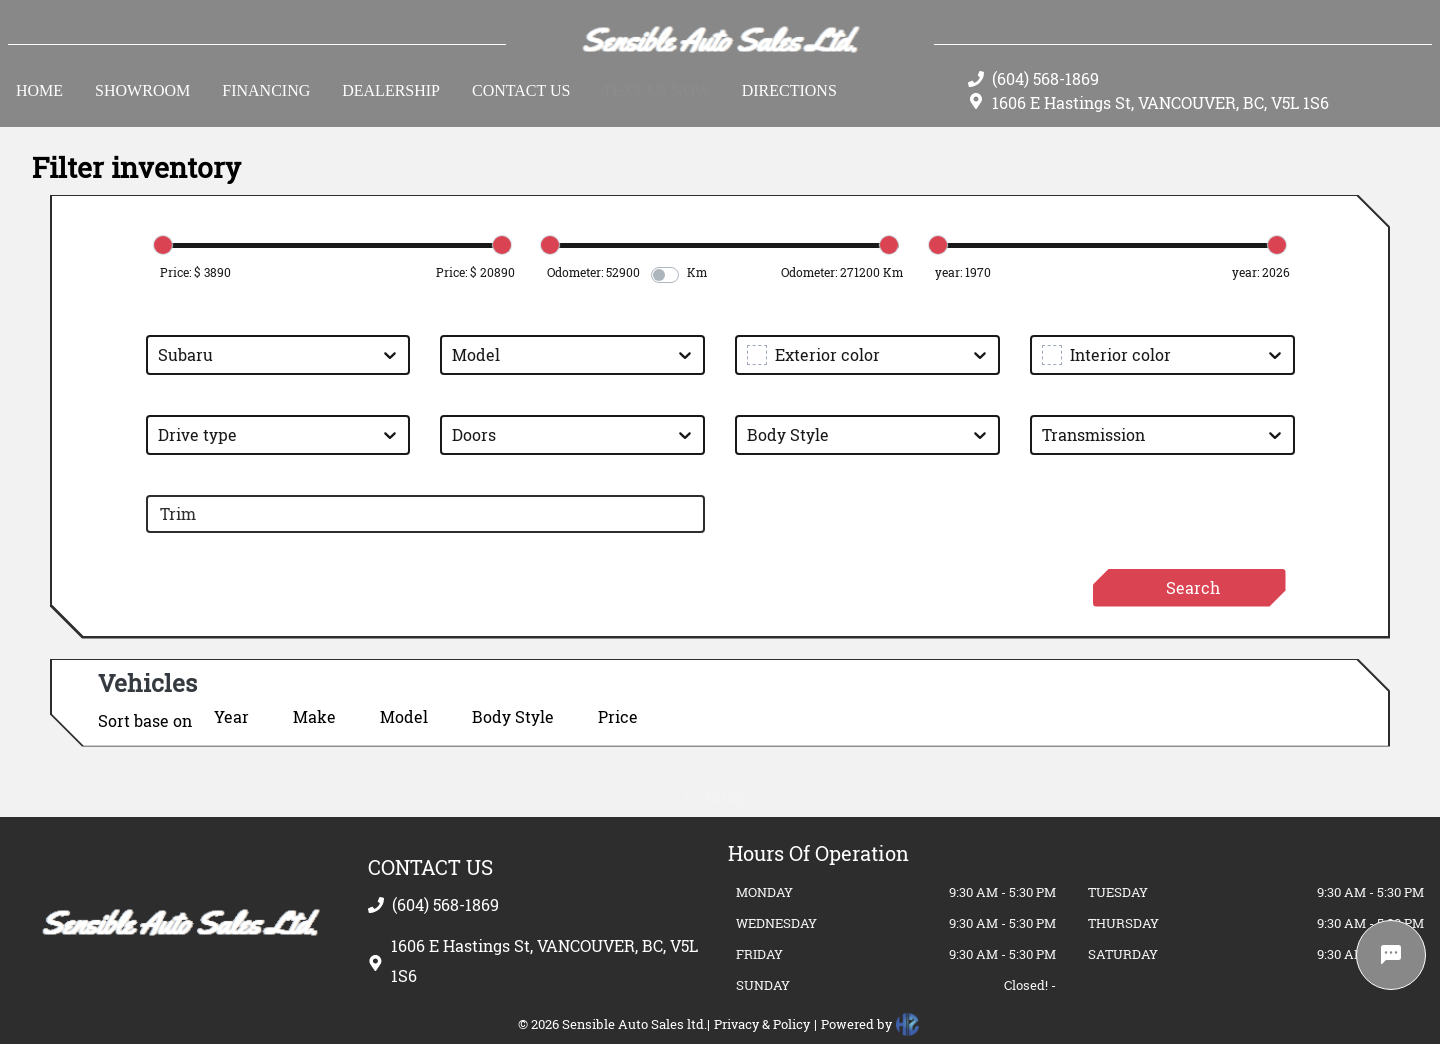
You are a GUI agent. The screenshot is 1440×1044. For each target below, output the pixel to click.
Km (697, 272)
